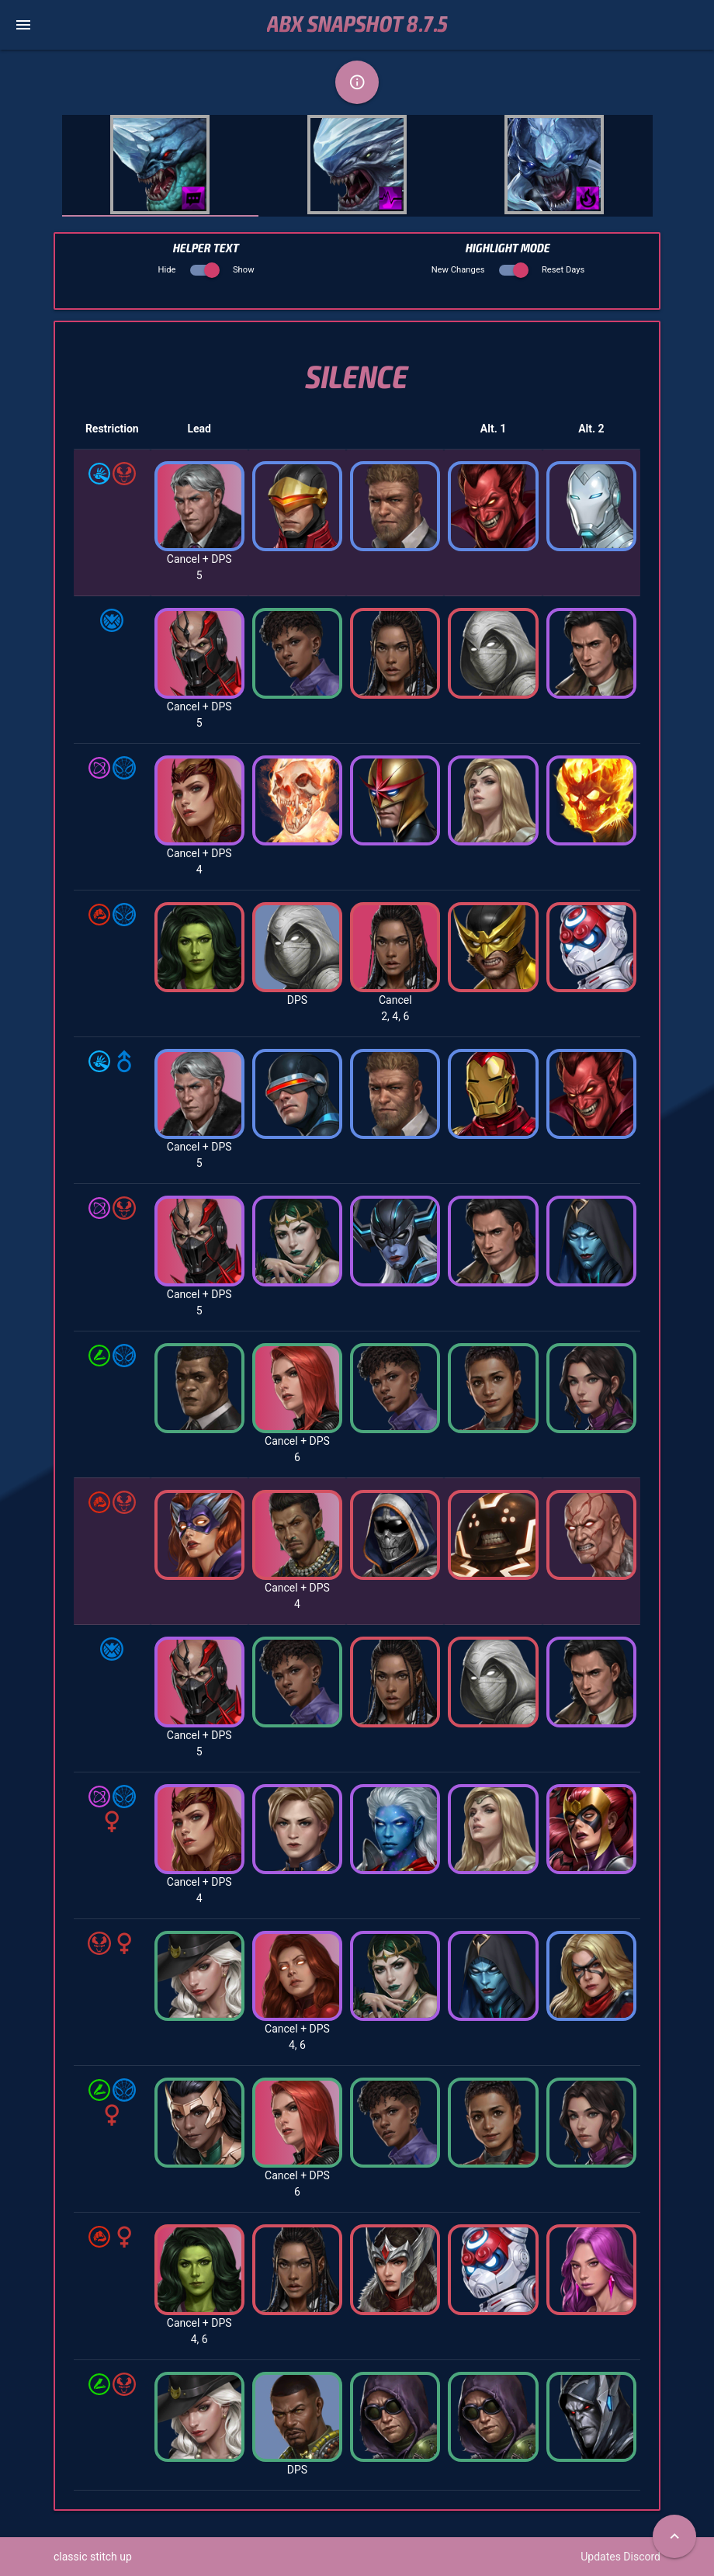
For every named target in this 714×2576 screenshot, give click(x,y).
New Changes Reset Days (508, 270)
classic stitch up (93, 2556)
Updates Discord (620, 2556)
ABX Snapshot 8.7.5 (357, 24)
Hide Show (206, 270)
